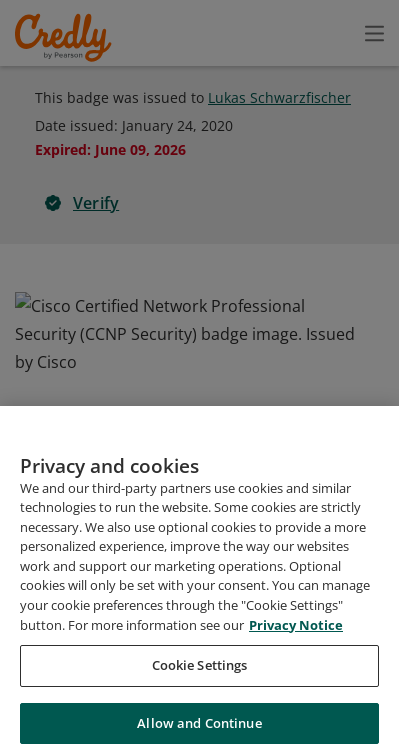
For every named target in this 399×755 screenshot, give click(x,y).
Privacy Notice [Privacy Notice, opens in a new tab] (296, 718)
